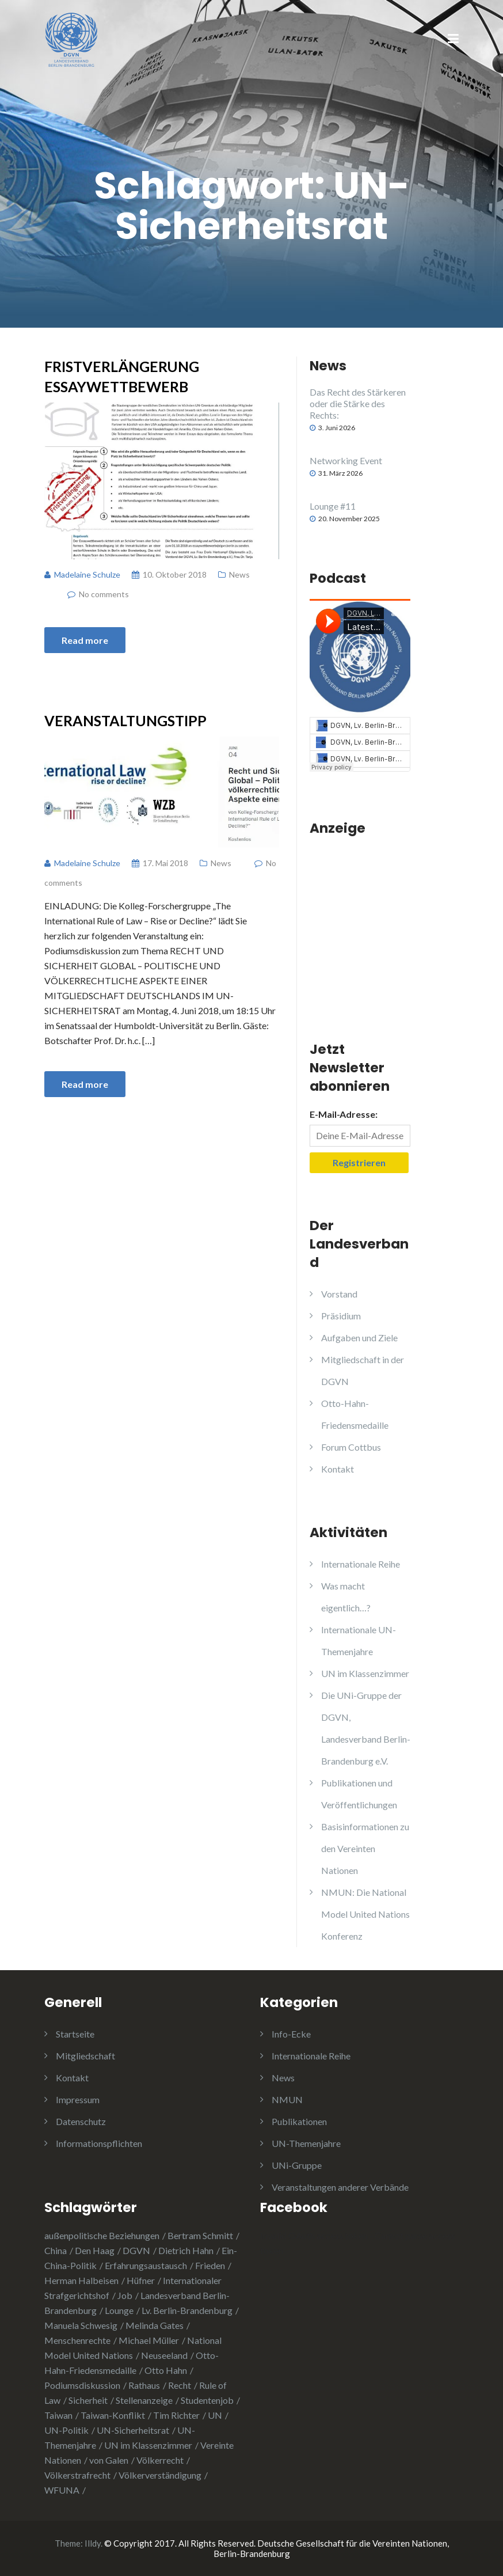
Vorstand (339, 1293)
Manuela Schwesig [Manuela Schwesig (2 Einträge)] (80, 2325)
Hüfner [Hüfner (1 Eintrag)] (141, 2280)
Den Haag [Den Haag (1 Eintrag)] (95, 2250)
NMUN (287, 2099)
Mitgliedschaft (85, 2055)
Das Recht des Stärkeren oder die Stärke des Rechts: (358, 403)
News (239, 574)
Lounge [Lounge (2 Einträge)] (119, 2310)
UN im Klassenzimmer (365, 1673)
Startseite (75, 2033)
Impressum (78, 2099)
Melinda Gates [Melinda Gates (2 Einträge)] (154, 2325)
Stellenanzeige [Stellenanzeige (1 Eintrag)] (144, 2400)
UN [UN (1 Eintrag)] (215, 2415)
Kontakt (337, 1468)
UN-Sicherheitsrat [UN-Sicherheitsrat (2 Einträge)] (133, 2430)
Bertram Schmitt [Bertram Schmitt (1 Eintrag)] (200, 2235)
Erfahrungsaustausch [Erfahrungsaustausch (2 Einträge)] (146, 2265)
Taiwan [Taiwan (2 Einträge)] (58, 2415)
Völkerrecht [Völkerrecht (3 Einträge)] (160, 2459)
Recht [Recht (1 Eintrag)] (179, 2385)
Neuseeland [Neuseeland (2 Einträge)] (164, 2355)
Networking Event (346, 460)
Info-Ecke (291, 2033)
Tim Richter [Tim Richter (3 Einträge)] (176, 2415)
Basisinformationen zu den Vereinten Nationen (365, 1848)
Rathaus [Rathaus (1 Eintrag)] (144, 2385)
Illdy (93, 2543)
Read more (85, 640)
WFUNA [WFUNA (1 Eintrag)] (61, 2489)
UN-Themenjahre (306, 2143)
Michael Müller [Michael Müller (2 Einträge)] (149, 2340)
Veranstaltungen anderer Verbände (340, 2187)
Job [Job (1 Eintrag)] (124, 2295)
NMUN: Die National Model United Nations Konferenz (365, 1914)
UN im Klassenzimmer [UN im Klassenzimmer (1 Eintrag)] (148, 2445)
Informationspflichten (99, 2143)
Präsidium (341, 1315)
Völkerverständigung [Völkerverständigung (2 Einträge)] (160, 2474)
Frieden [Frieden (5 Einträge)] (210, 2265)
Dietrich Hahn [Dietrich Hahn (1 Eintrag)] (186, 2250)
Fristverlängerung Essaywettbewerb (121, 376)
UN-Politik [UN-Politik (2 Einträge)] (66, 2430)
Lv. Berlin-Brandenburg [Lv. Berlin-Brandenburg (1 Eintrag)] (187, 2310)
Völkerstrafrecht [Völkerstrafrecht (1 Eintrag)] (77, 2474)
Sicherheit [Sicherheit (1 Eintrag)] (88, 2400)
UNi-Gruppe (297, 2165)
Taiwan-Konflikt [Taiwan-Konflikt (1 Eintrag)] (113, 2415)
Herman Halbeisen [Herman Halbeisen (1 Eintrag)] (81, 2280)
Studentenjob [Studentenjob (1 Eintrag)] (207, 2400)
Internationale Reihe (360, 1563)
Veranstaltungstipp (125, 720)
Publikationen (299, 2121)
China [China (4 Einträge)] (55, 2250)
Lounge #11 (333, 505)
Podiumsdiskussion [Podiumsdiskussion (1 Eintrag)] (82, 2385)
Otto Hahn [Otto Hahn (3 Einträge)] (165, 2370)
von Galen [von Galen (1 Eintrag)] (108, 2459)
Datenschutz (81, 2121)
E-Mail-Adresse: (344, 1114)
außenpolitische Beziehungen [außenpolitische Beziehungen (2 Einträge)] (101, 2235)
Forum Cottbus (351, 1446)
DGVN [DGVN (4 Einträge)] (136, 2250)
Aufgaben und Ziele (359, 1337)
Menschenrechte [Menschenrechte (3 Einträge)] (77, 2340)
